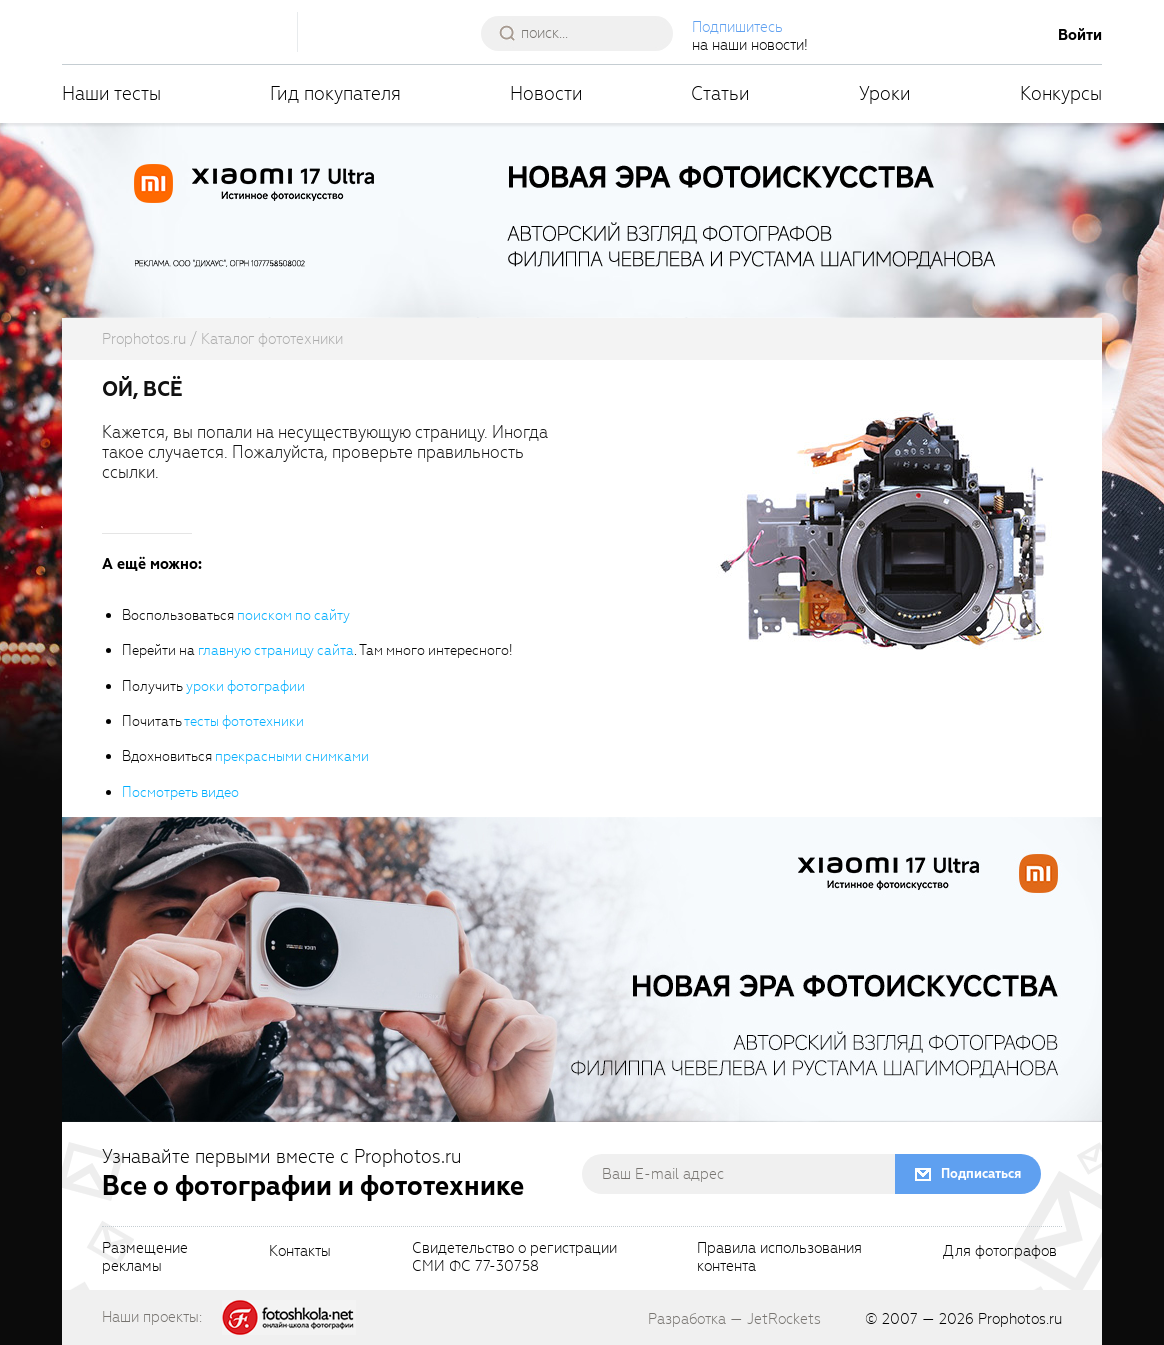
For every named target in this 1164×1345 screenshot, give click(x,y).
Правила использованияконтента (779, 1258)
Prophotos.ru (1020, 1319)
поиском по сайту (293, 615)
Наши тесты (111, 93)
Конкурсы (1061, 93)
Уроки (885, 93)
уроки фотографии (245, 686)
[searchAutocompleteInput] (584, 33)
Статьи (720, 93)
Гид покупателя (335, 93)
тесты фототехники (244, 721)
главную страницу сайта (276, 650)
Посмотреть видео (180, 792)
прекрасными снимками (292, 756)
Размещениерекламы (145, 1258)
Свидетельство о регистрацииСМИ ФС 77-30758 (514, 1258)
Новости (546, 93)
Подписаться (981, 1173)
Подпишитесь (737, 27)
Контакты (300, 1252)
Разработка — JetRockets (734, 1319)
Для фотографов (1000, 1252)
